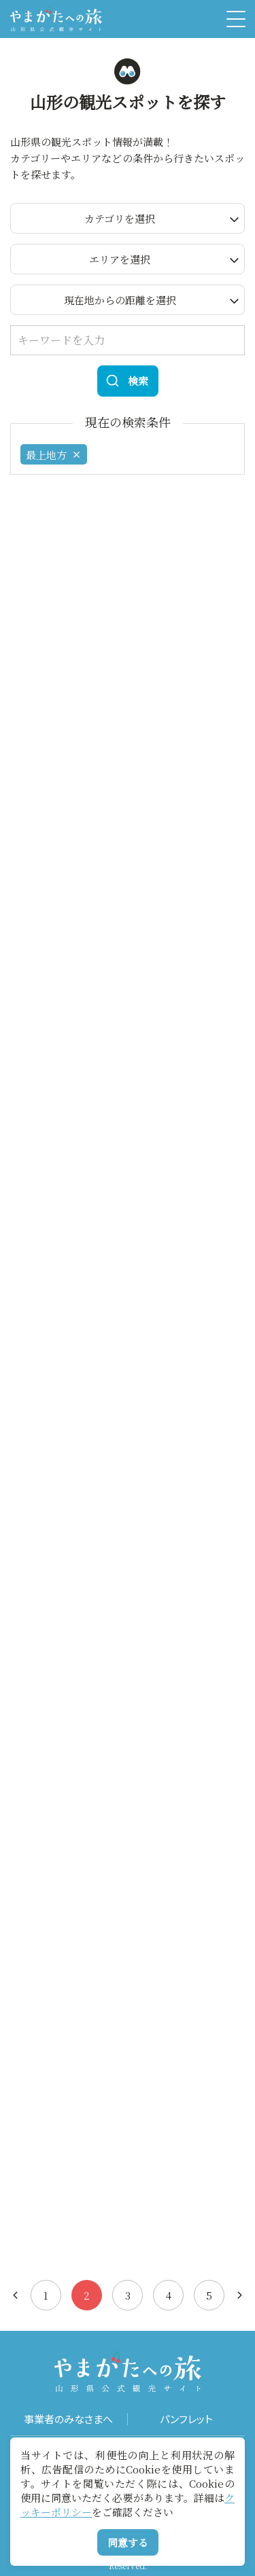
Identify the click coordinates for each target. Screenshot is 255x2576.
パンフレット (186, 2419)
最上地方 (54, 455)
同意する (127, 2542)
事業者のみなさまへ (68, 2419)
